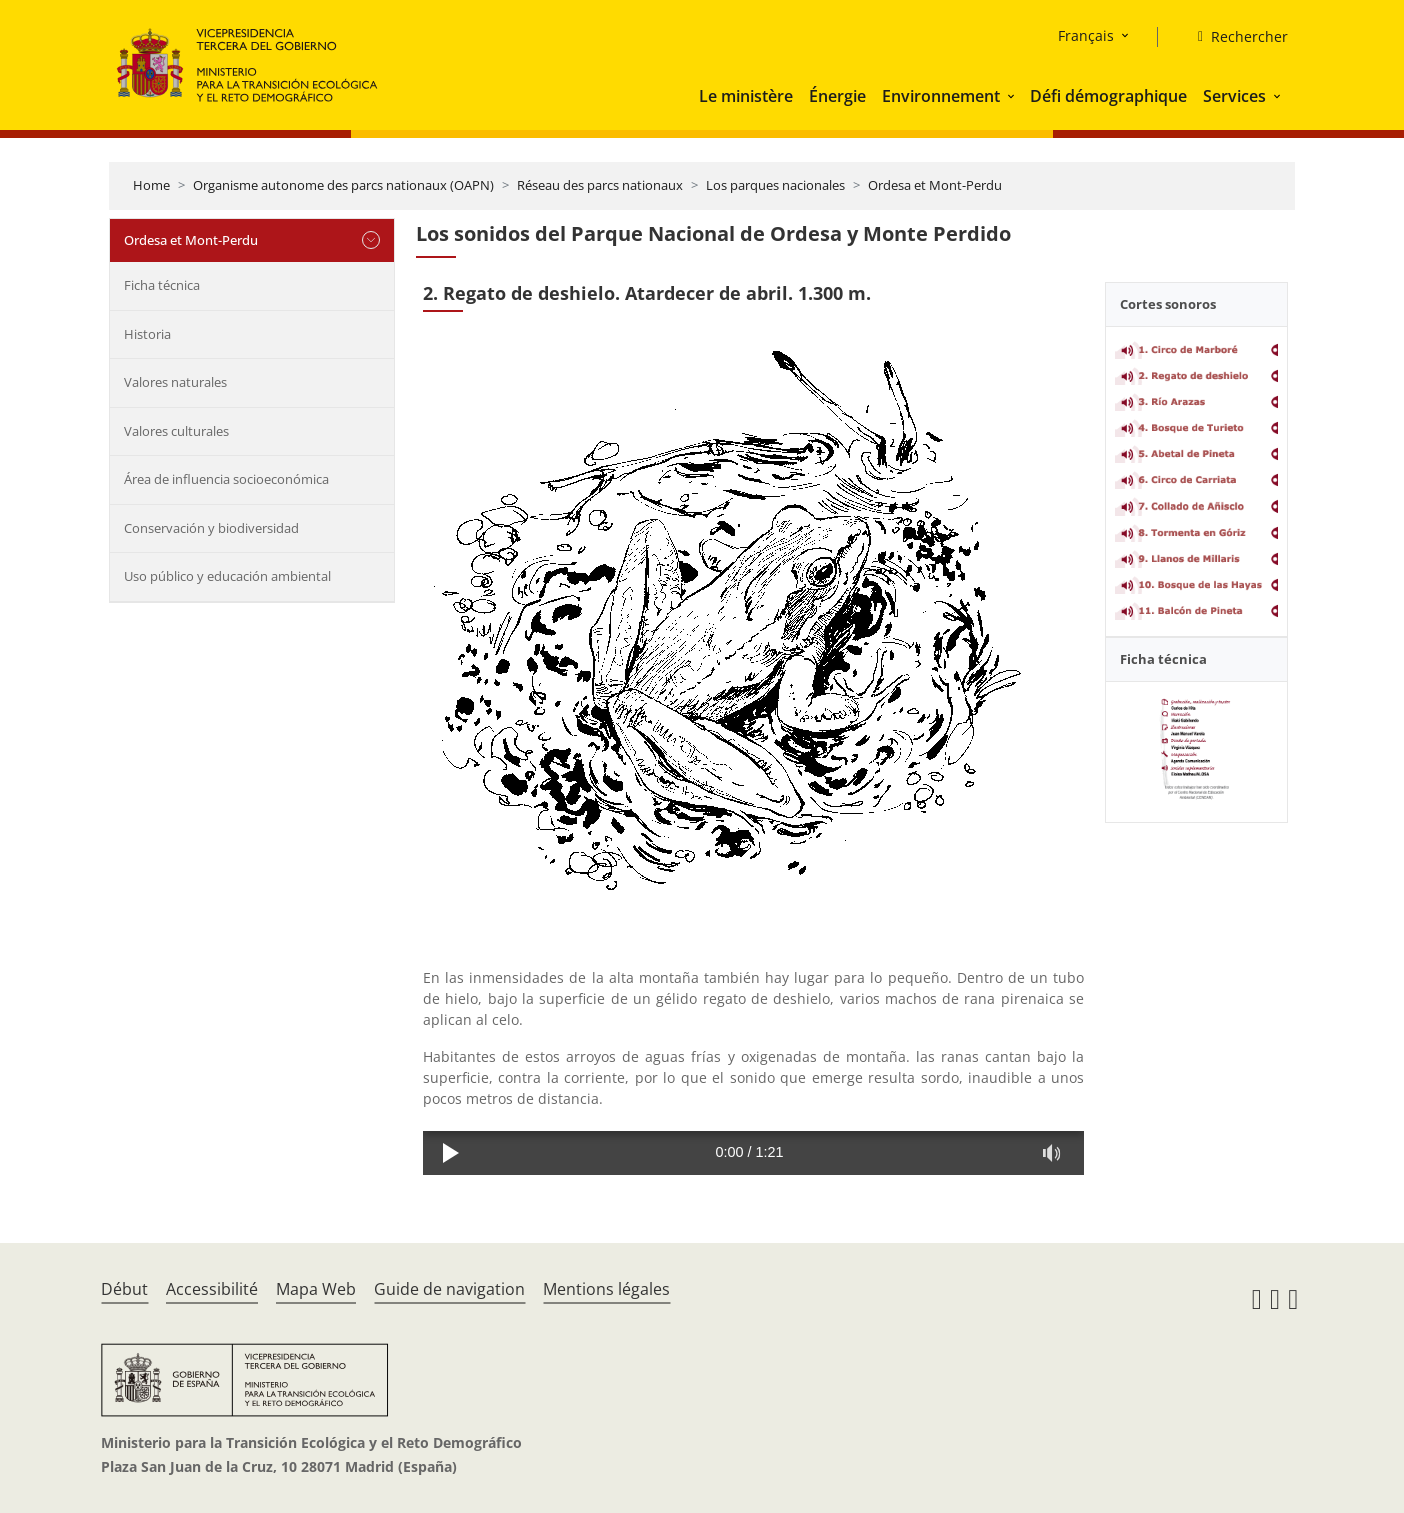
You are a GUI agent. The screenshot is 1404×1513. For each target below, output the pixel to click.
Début (124, 1289)
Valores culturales (176, 431)
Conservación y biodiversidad (211, 528)
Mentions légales (606, 1289)
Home (151, 185)
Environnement (941, 96)
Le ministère (746, 96)
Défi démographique (1108, 96)
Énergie (837, 96)
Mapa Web (316, 1289)
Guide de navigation (449, 1289)
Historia (147, 334)
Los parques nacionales (775, 185)
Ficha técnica (162, 285)
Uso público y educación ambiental (227, 576)
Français (1086, 35)
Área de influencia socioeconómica (226, 479)
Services (1234, 96)
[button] (1013, 96)
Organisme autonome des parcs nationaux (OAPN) (343, 185)
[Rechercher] (1235, 37)
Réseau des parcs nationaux (600, 185)
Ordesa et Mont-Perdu (935, 185)
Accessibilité (212, 1289)
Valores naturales (175, 382)
